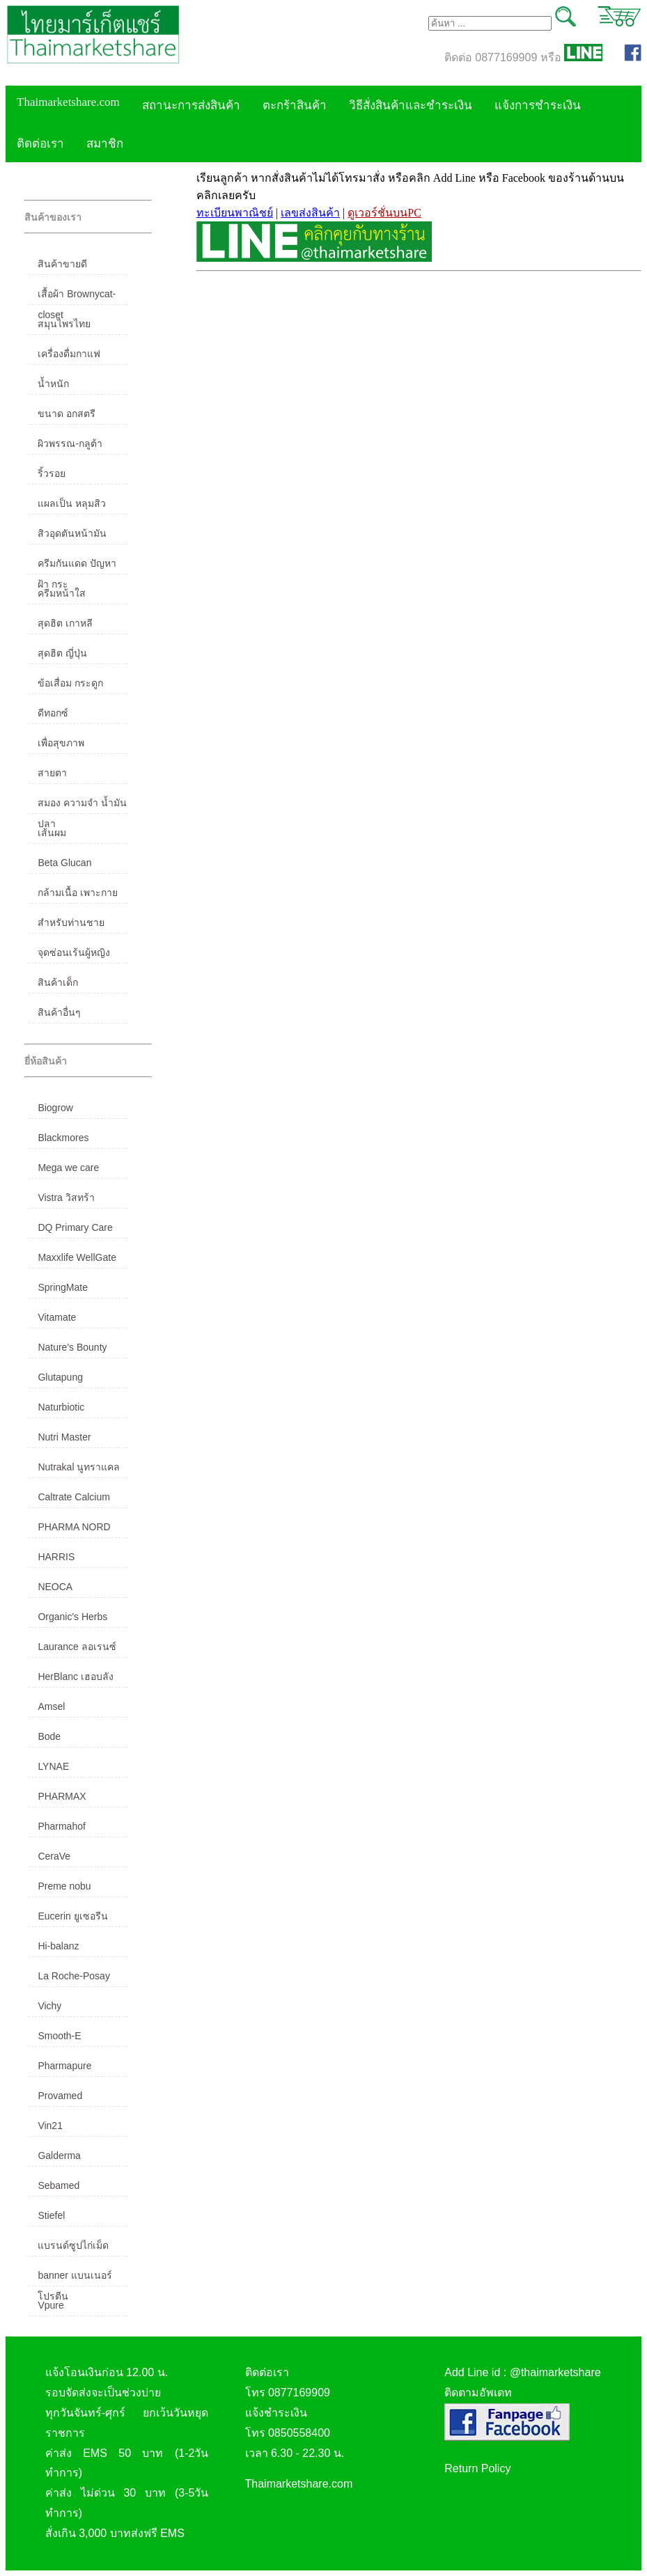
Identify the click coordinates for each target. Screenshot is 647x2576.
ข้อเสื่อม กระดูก (70, 683)
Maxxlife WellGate (77, 1257)
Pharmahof (61, 1826)
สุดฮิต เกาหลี (65, 623)
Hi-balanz (58, 1945)
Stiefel (51, 2215)
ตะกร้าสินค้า (295, 105)
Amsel (51, 1706)
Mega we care (68, 1167)
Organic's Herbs (72, 1616)
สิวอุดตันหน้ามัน (72, 533)
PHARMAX (62, 1796)
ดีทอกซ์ (53, 712)
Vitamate (57, 1317)
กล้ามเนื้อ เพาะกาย (78, 892)
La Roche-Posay (74, 1975)
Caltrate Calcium (73, 1496)
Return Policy (477, 2468)
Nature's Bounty (72, 1347)
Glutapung (60, 1377)
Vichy (49, 2005)
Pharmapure (64, 2065)
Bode (49, 1736)
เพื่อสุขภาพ (61, 742)
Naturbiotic (61, 1407)
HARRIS (56, 1556)
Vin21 (50, 2125)
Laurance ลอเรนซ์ (77, 1646)
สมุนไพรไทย (64, 323)
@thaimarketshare (555, 2372)
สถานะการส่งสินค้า (191, 105)
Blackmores (63, 1137)
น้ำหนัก (53, 383)
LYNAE (53, 1766)
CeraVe (54, 1856)
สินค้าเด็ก (58, 982)
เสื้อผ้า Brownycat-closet (77, 296)
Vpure (50, 2305)
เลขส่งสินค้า (310, 213)
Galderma (59, 2155)
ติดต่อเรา (40, 143)
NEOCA (55, 1586)
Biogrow (55, 1107)
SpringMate (63, 1287)
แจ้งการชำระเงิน (537, 105)
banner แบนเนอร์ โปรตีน (74, 2278)
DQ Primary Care (75, 1227)
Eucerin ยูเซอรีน (72, 1916)
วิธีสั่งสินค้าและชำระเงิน (410, 105)
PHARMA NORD (74, 1526)
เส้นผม (52, 832)
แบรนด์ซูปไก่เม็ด (73, 2245)
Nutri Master (64, 1437)
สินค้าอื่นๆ (59, 1012)
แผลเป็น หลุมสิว (72, 503)
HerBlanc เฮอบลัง (75, 1676)
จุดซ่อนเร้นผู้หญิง (74, 952)
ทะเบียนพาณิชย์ (234, 213)
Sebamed (58, 2185)
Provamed (60, 2095)
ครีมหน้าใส (62, 593)
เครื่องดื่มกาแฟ (69, 353)
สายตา (52, 772)
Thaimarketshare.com (68, 102)
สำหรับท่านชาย (71, 922)
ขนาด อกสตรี (66, 413)
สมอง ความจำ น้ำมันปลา (82, 805)
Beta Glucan (64, 862)
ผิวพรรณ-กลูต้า (70, 443)
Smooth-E (59, 2035)
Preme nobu (64, 1886)
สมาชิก (104, 143)
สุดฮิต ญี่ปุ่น (62, 653)
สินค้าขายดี (62, 263)
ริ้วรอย (51, 473)
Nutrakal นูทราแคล (79, 1466)
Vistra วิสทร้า (66, 1197)
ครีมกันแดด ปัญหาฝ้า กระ (77, 566)
